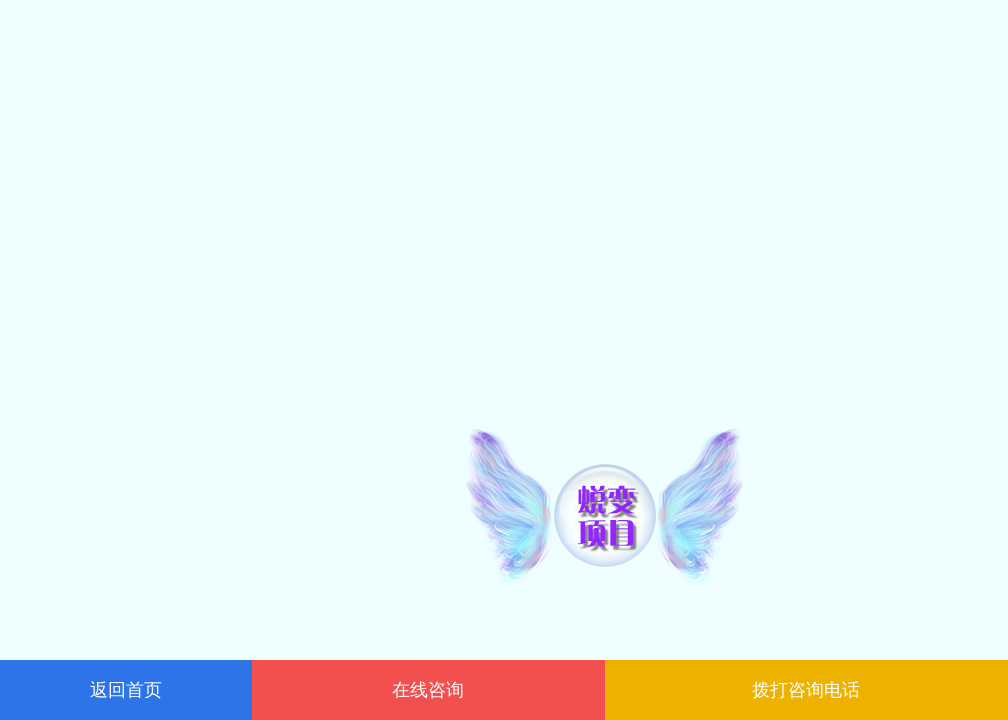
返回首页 (126, 690)
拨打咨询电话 (806, 690)
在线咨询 (428, 690)
